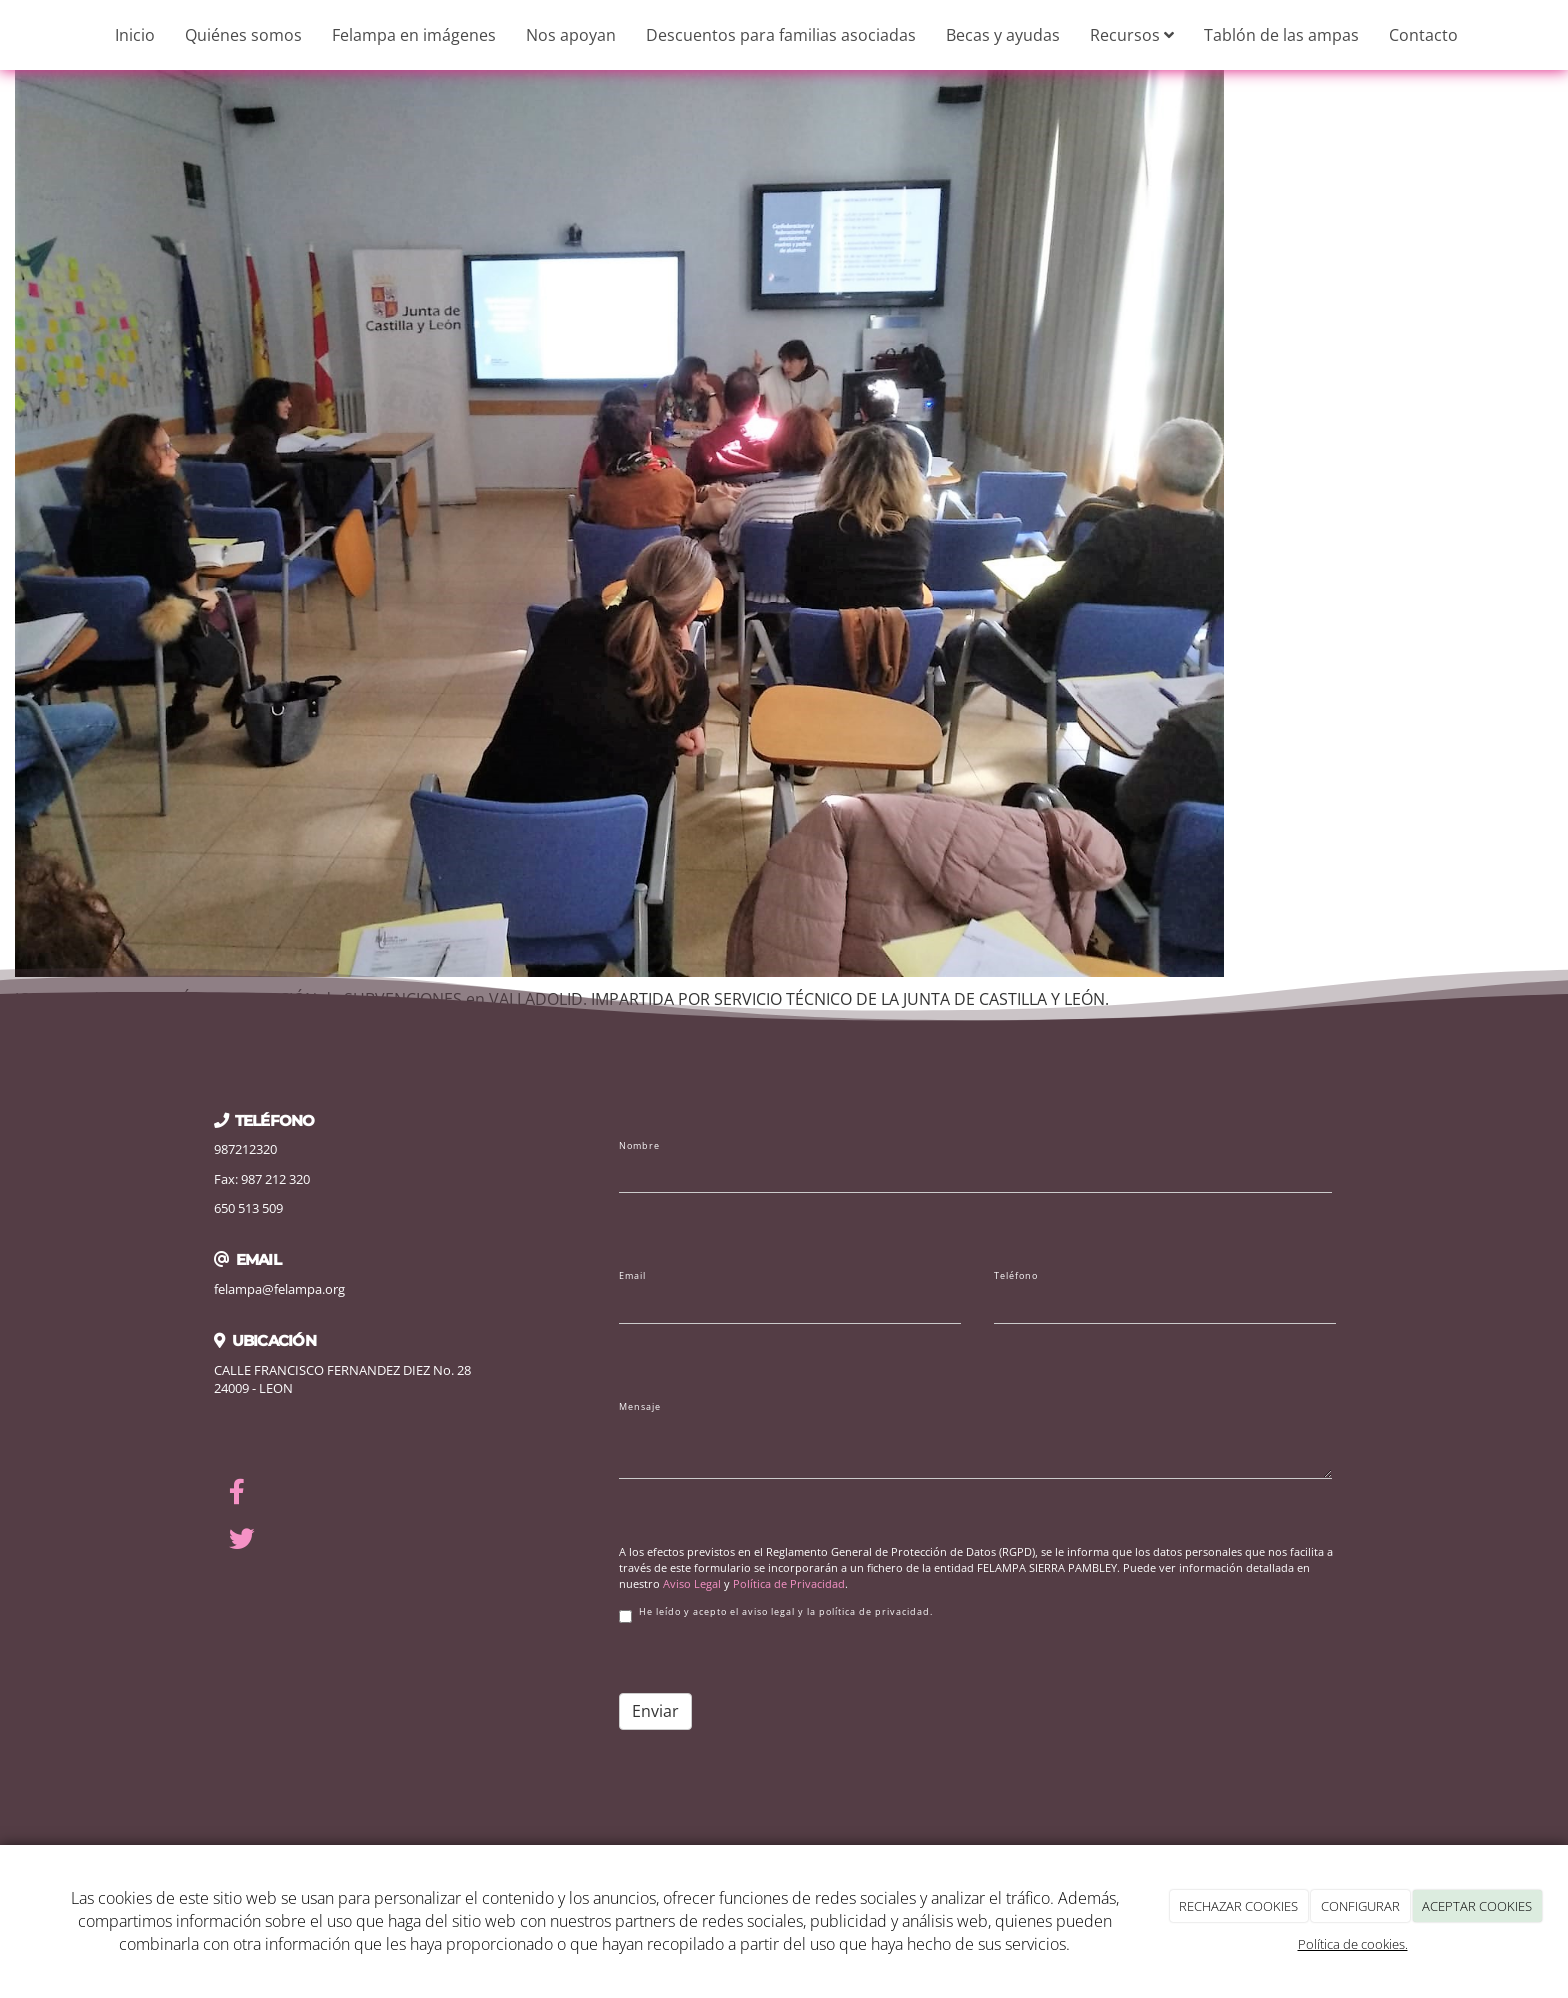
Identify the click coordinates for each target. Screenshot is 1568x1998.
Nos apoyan (571, 35)
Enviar (655, 1711)
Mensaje (640, 1407)
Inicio (135, 35)
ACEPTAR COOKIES (1477, 1906)
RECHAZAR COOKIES (1238, 1906)
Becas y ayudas (1003, 35)
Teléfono (1016, 1276)
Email (632, 1276)
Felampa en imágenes (414, 35)
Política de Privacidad (789, 1583)
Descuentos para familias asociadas (781, 35)
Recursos (1132, 35)
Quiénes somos (243, 35)
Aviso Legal (692, 1583)
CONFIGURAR (1360, 1906)
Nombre (639, 1146)
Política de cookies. (1353, 1944)
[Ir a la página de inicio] (10, 35)
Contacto (1423, 35)
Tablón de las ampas (1281, 35)
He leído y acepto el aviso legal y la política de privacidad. (776, 1614)
